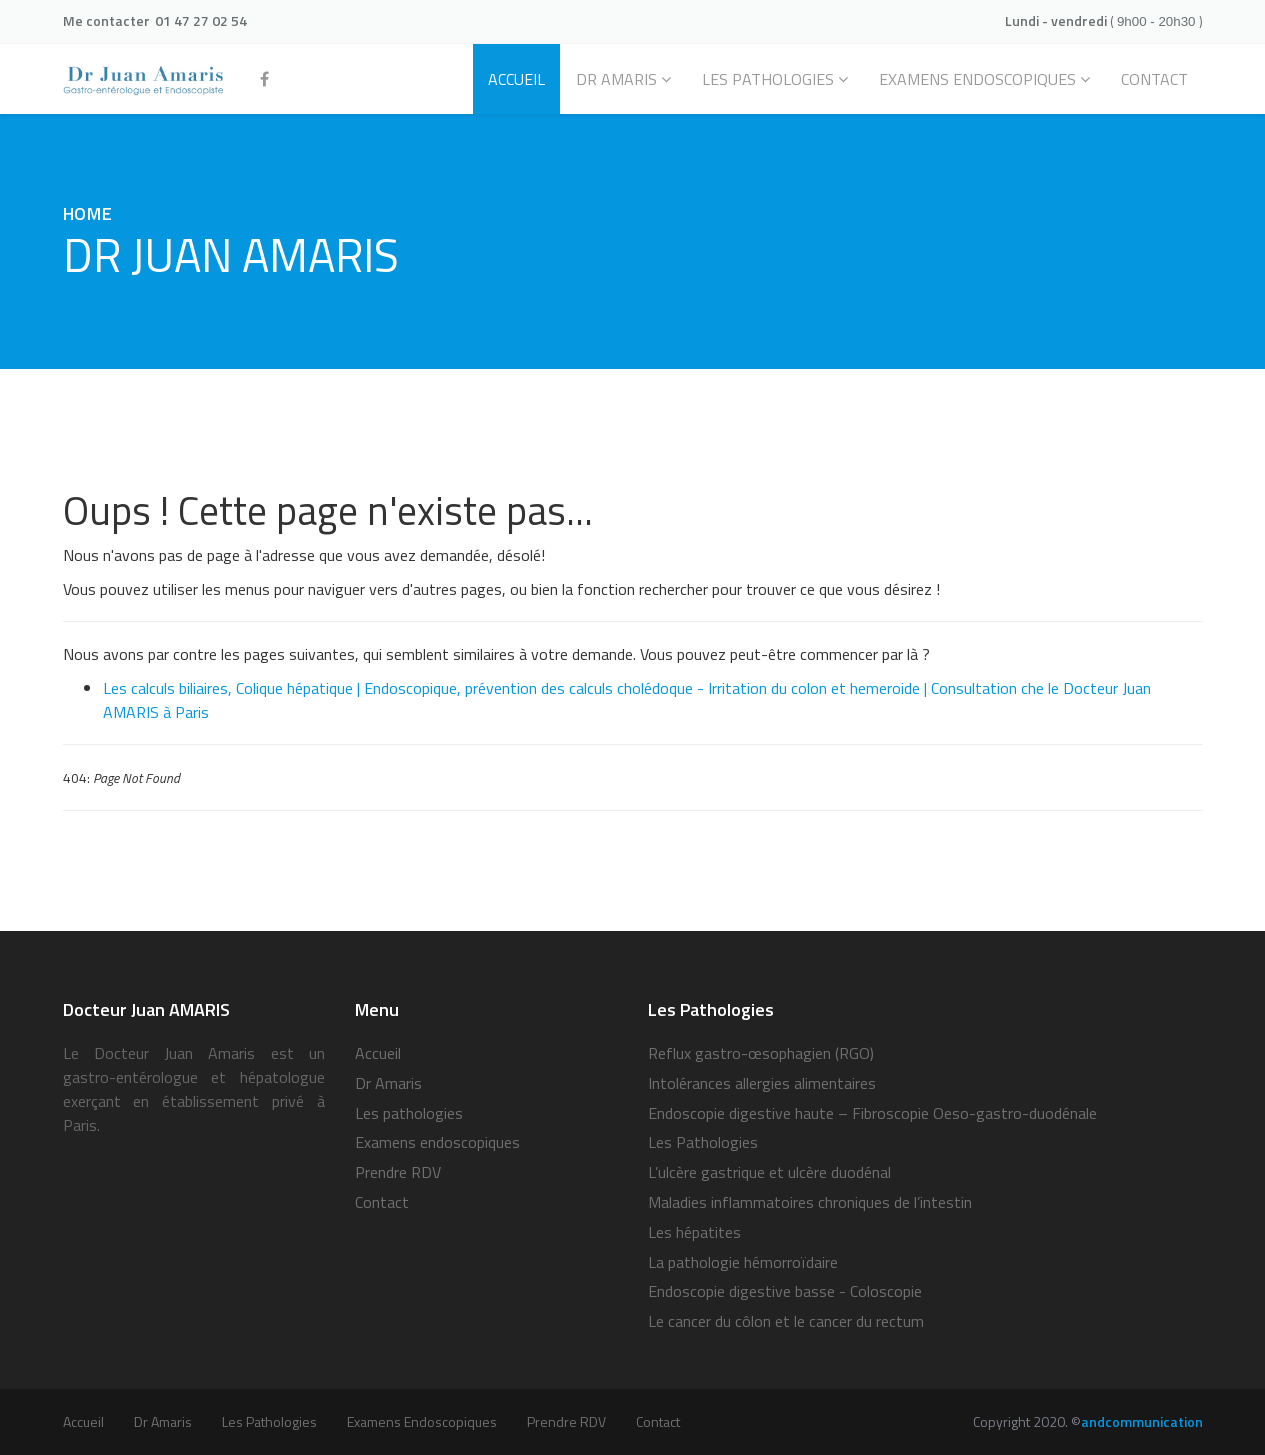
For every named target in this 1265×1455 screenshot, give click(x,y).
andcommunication (1142, 1421)
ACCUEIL (516, 79)
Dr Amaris (616, 79)
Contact (382, 1202)
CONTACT (1154, 79)
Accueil (378, 1053)
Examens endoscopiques (437, 1142)
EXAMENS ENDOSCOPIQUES (977, 79)
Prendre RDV (398, 1172)
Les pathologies (768, 79)
